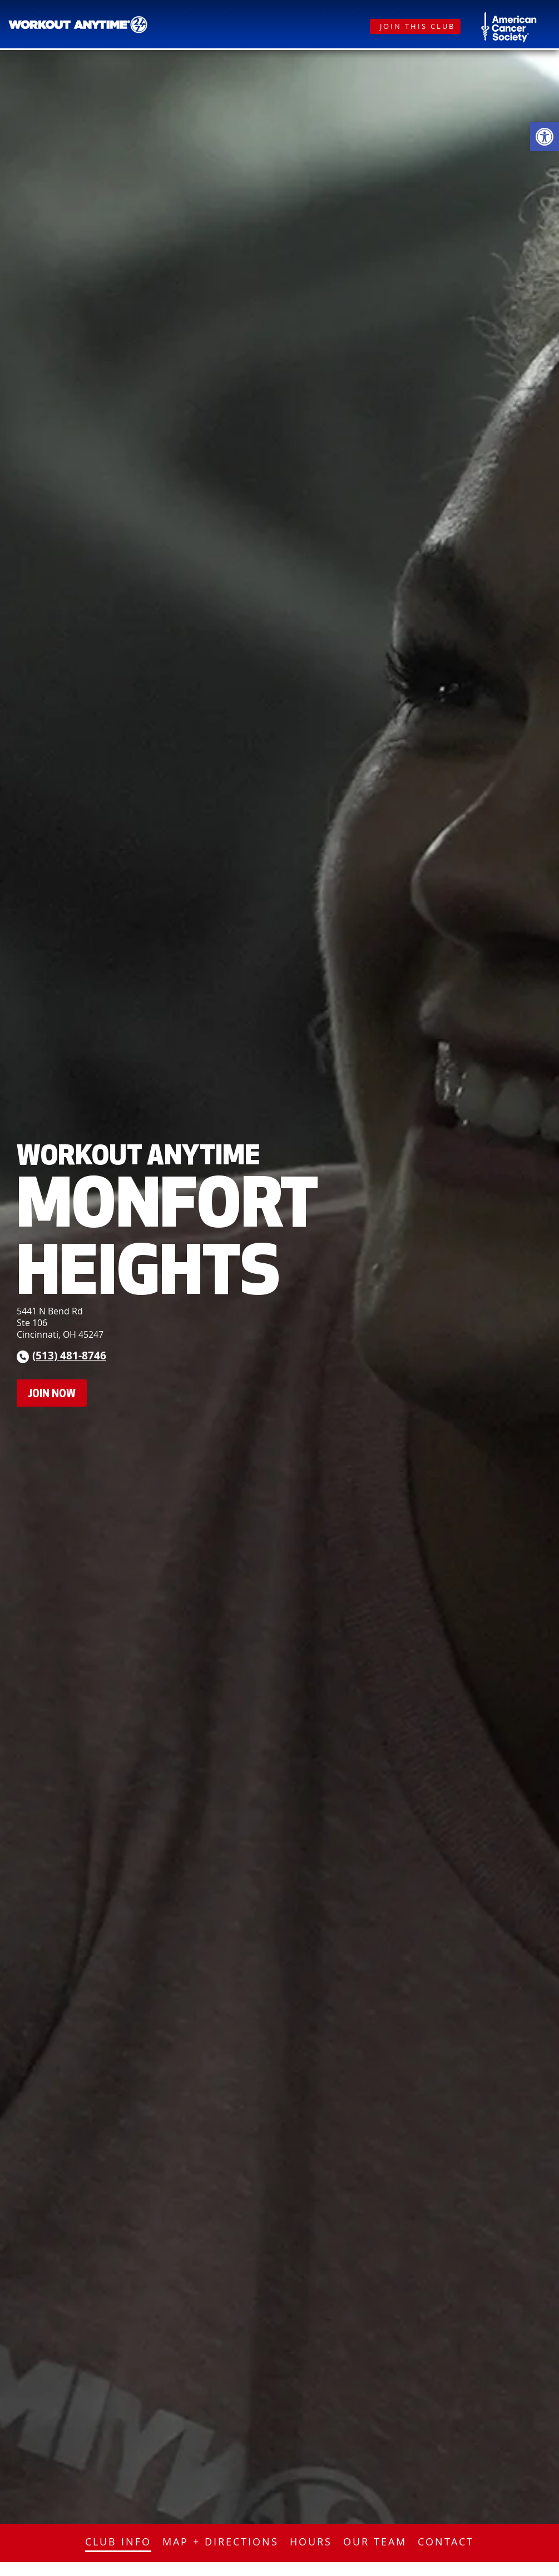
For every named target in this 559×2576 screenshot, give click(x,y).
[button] (544, 136)
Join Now (52, 1393)
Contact (446, 2541)
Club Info (118, 2541)
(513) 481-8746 (69, 1355)
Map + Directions (220, 2541)
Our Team (375, 2541)
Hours (311, 2541)
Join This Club (417, 26)
